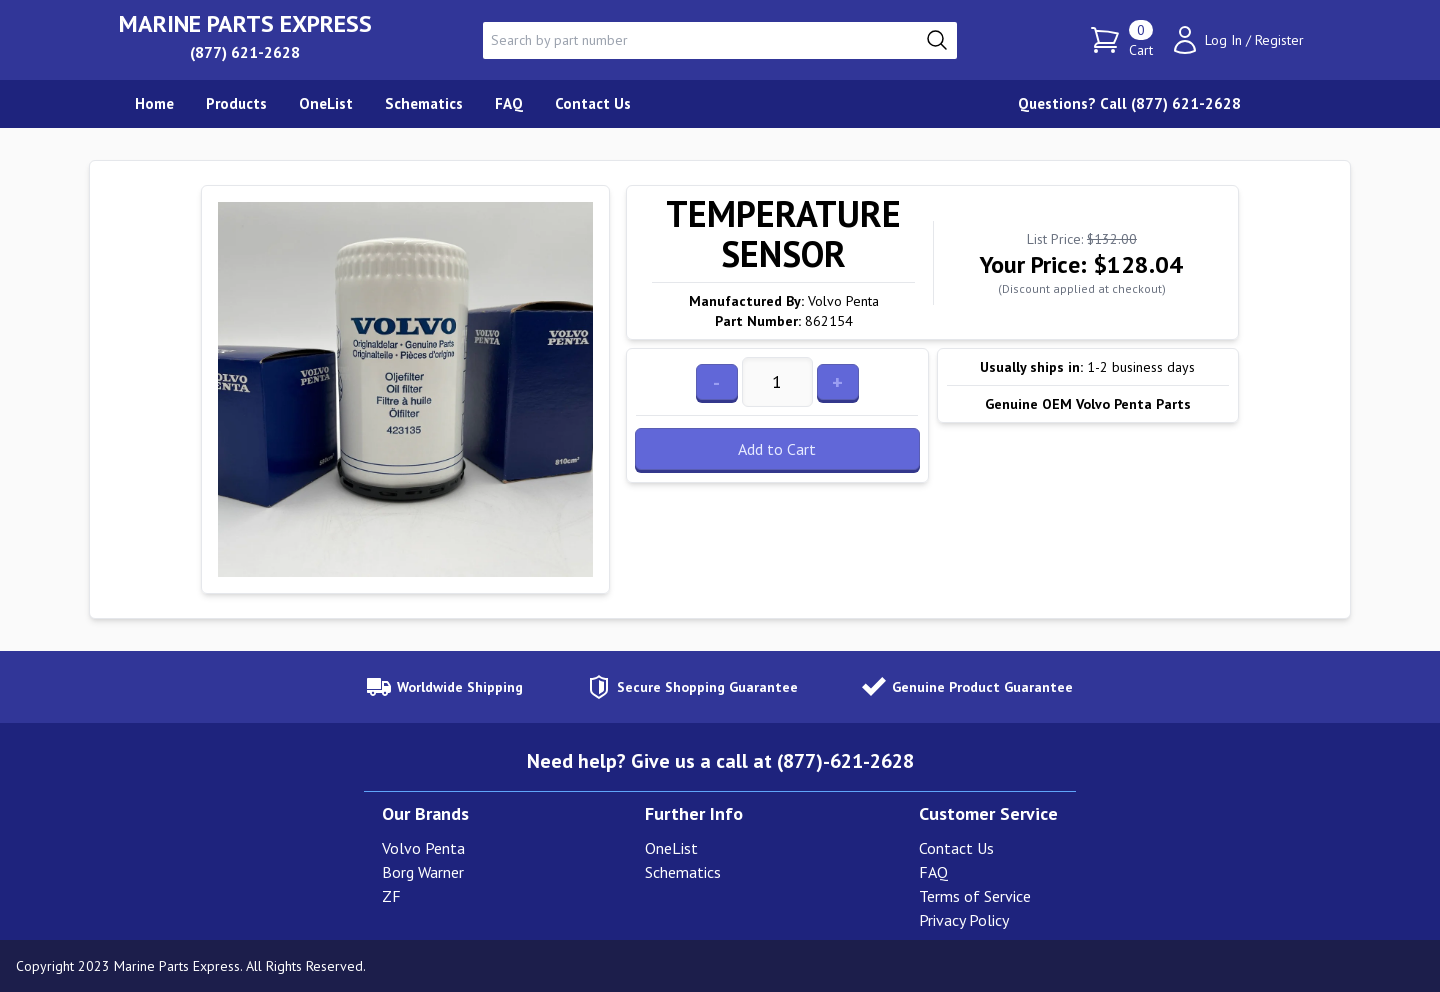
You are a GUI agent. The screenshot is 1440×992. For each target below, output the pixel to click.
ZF (391, 896)
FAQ (933, 872)
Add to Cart (777, 449)
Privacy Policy (964, 920)
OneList (671, 848)
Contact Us (956, 848)
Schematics (683, 872)
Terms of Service (975, 896)
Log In (1223, 40)
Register (1279, 40)
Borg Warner (423, 872)
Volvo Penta (423, 848)
